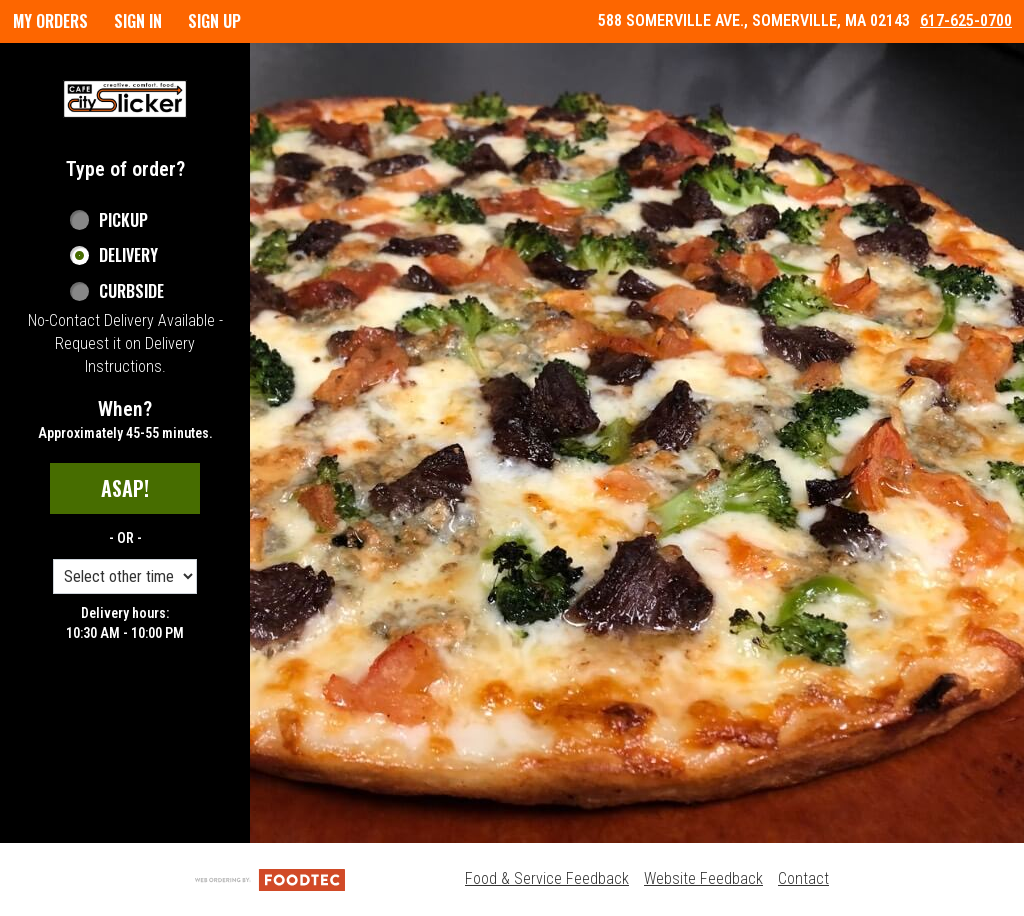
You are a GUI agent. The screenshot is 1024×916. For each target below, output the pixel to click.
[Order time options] (125, 576)
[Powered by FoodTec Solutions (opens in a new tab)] (270, 878)
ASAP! (125, 488)
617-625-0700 (966, 20)
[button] (125, 99)
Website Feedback (703, 878)
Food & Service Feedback (547, 878)
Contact (803, 878)
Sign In (138, 21)
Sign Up (214, 21)
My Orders (50, 21)
